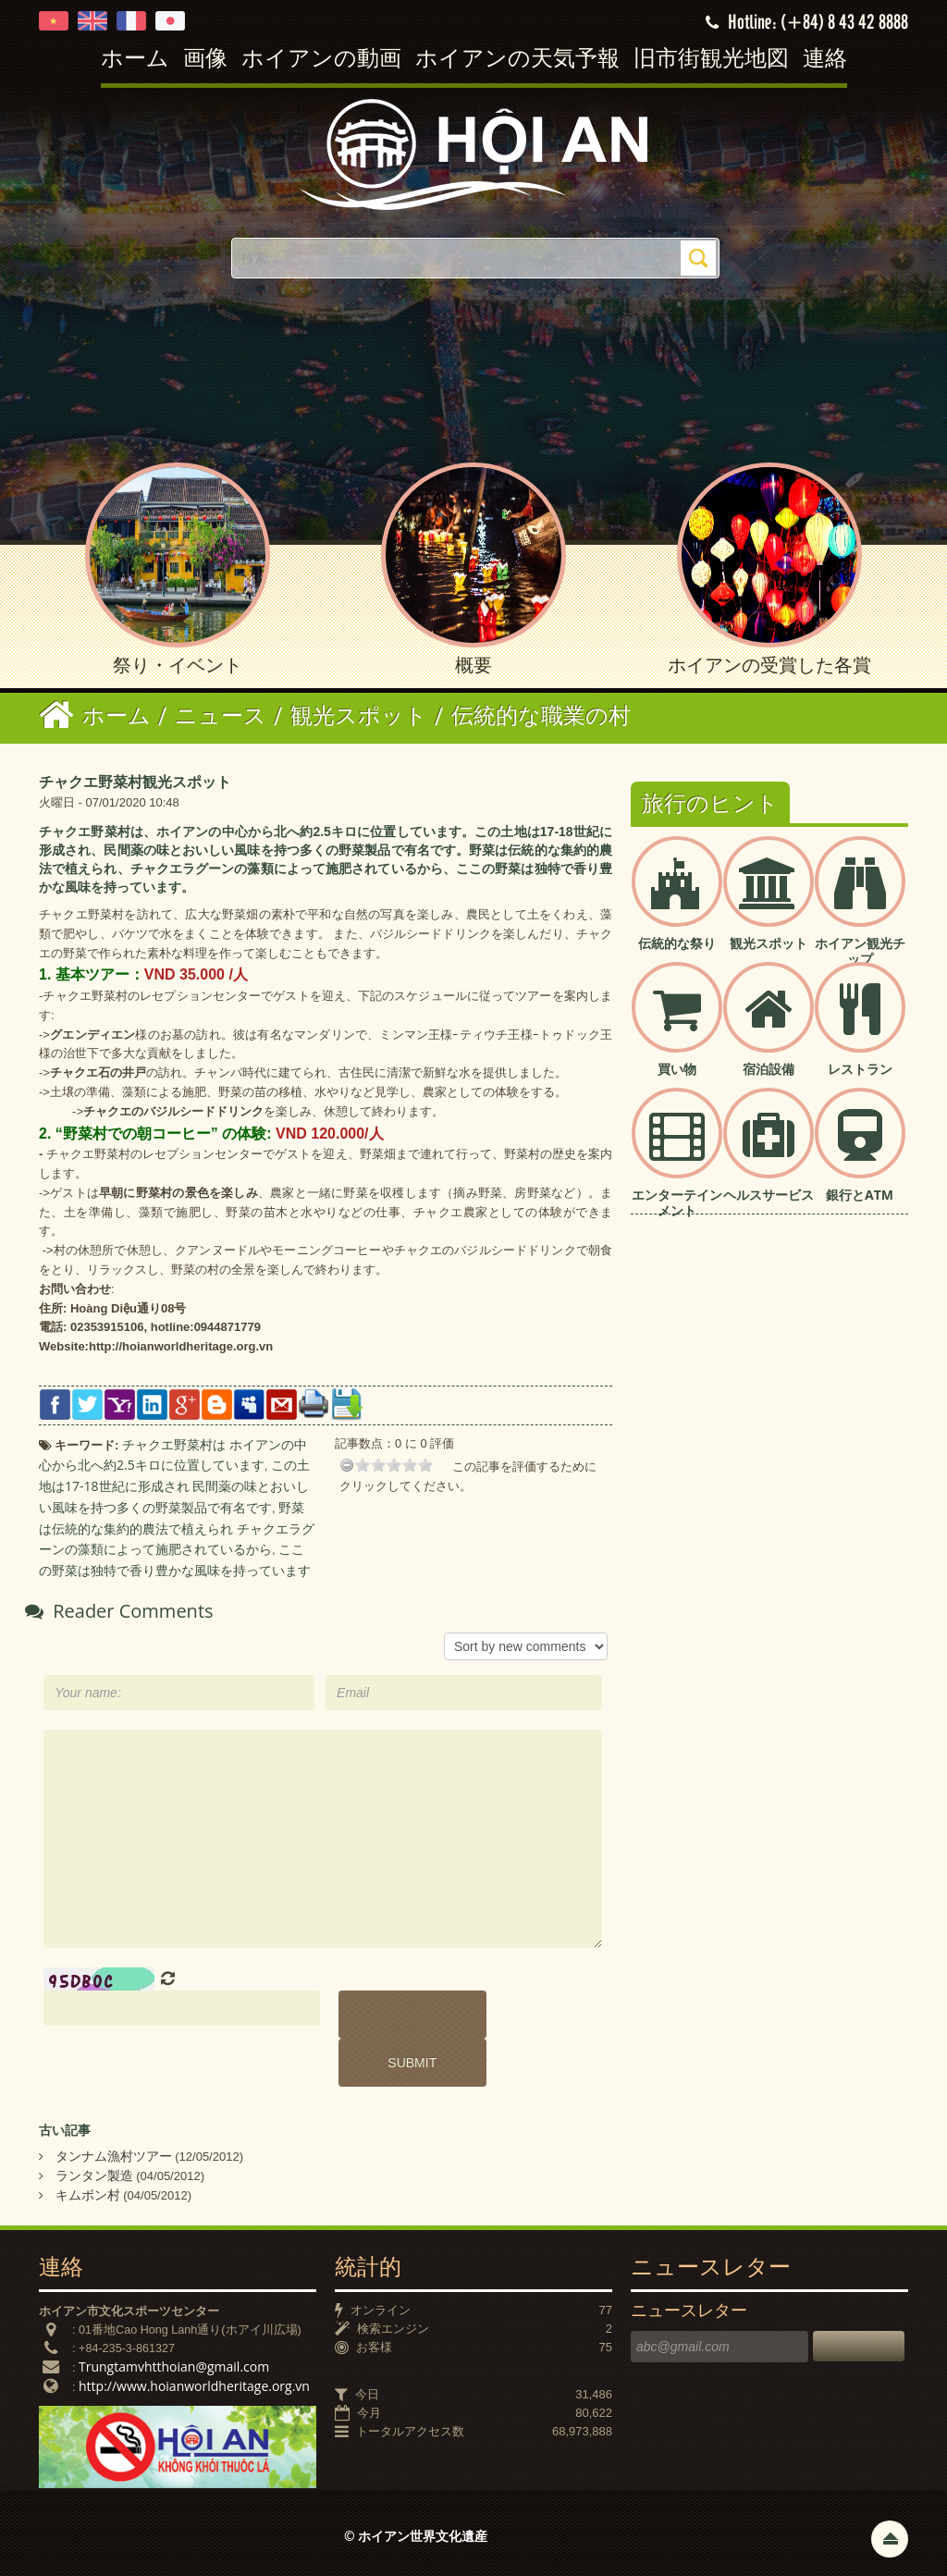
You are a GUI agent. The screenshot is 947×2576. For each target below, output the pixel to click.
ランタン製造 (94, 2175)
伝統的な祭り (677, 943)
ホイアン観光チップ (860, 951)
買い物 (677, 1069)
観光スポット (768, 943)
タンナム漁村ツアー (113, 2155)
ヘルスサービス (768, 1194)
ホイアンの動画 (321, 59)
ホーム (135, 59)
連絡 (825, 59)
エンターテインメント (677, 1202)
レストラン (860, 1069)
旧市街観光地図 (711, 59)
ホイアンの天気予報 (517, 59)
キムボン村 (87, 2194)
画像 (205, 59)
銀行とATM (859, 1194)
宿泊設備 (768, 1069)
